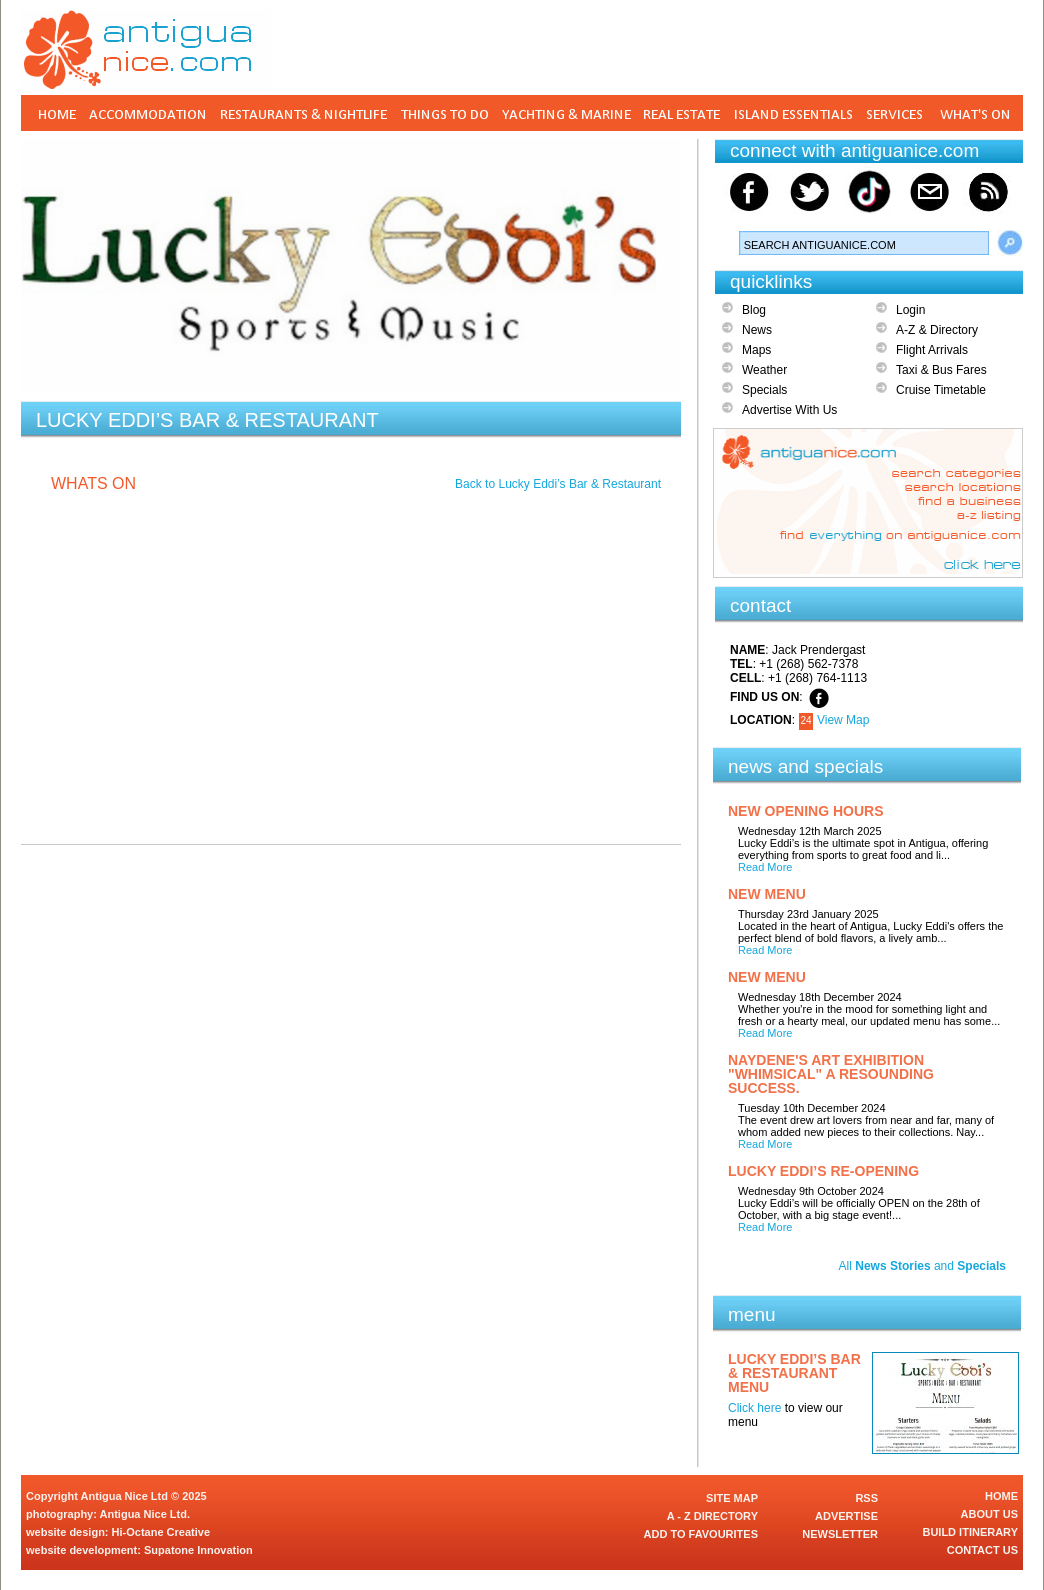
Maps (756, 350)
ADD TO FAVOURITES (701, 1534)
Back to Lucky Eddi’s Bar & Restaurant (558, 484)
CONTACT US (982, 1550)
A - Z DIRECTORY (712, 1516)
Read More (765, 867)
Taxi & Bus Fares (941, 370)
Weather (764, 370)
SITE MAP (732, 1498)
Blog (754, 310)
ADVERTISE (846, 1516)
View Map (843, 720)
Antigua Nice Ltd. (145, 1514)
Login (910, 310)
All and (922, 1266)
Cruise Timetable (941, 390)
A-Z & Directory (937, 330)
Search (1010, 243)
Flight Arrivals (932, 350)
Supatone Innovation (198, 1550)
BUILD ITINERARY (970, 1532)
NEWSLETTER (840, 1534)
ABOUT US (989, 1514)
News (757, 330)
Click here (754, 1408)
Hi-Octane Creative (161, 1532)
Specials (764, 390)
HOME (1001, 1496)
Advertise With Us (789, 410)
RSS (866, 1498)
